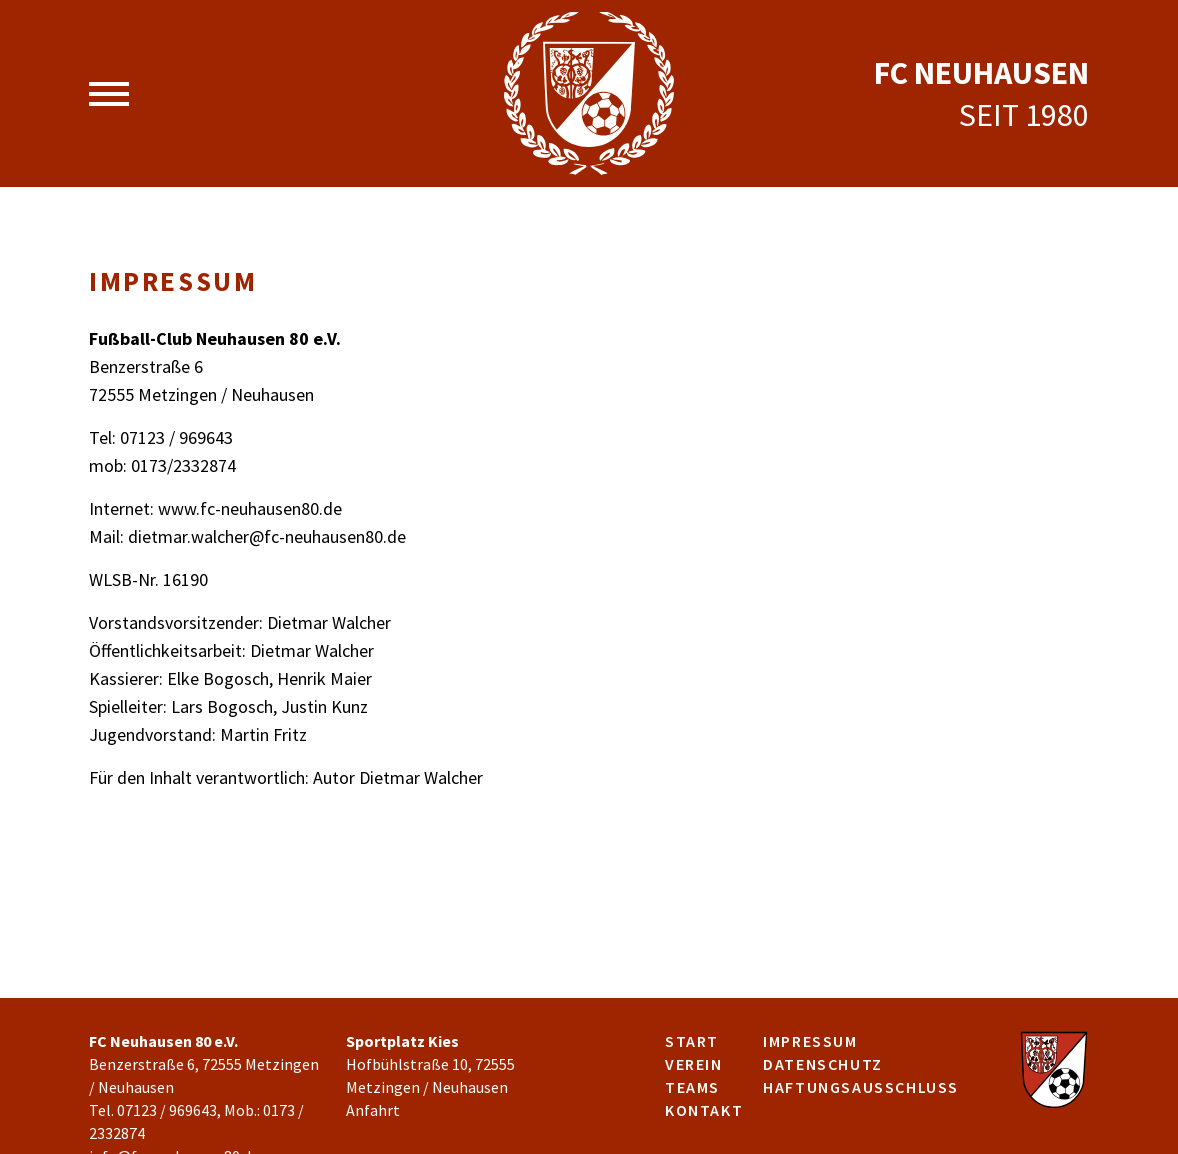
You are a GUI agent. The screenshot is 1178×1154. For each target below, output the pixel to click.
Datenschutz (823, 1064)
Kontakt (704, 1110)
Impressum (810, 1041)
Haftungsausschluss (861, 1087)
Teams (692, 1087)
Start (692, 1041)
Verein (694, 1064)
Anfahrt (373, 1110)
